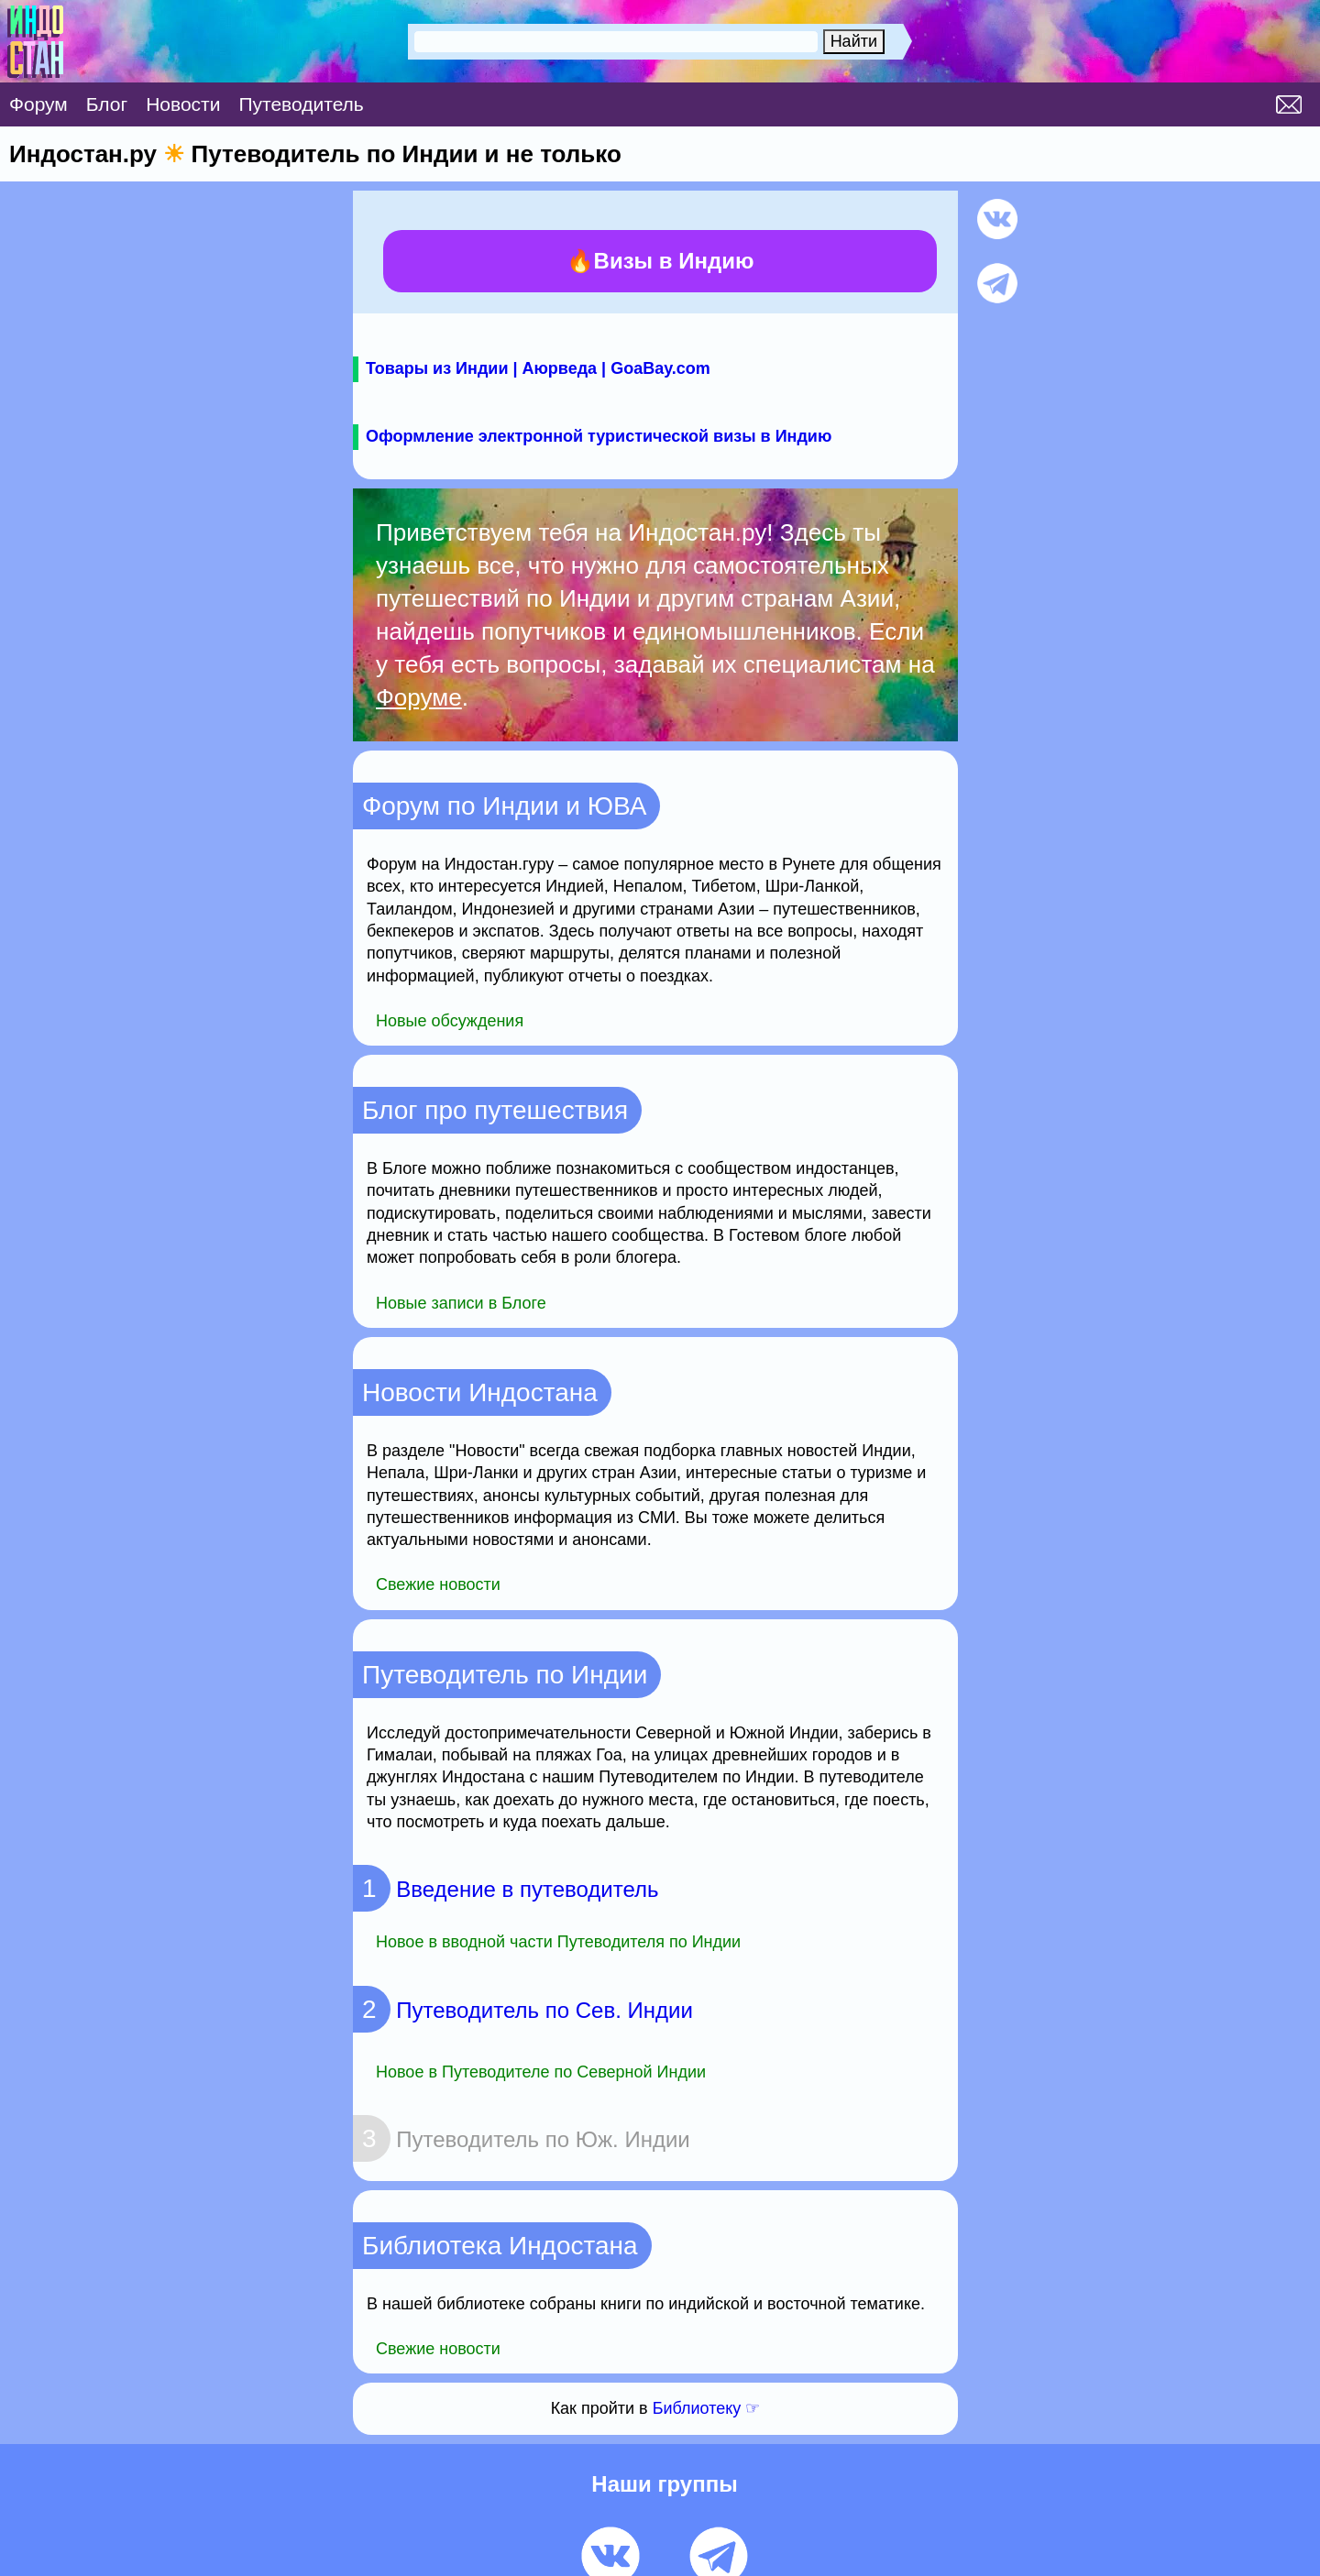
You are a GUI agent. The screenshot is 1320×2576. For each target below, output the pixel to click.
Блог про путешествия (495, 1110)
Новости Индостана (480, 1392)
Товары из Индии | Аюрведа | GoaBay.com (538, 368)
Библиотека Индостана (500, 2245)
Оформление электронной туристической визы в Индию (598, 436)
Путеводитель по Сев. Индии (523, 2010)
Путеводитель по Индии (504, 1675)
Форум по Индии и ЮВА (504, 806)
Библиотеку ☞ (707, 2408)
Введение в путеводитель (506, 1889)
